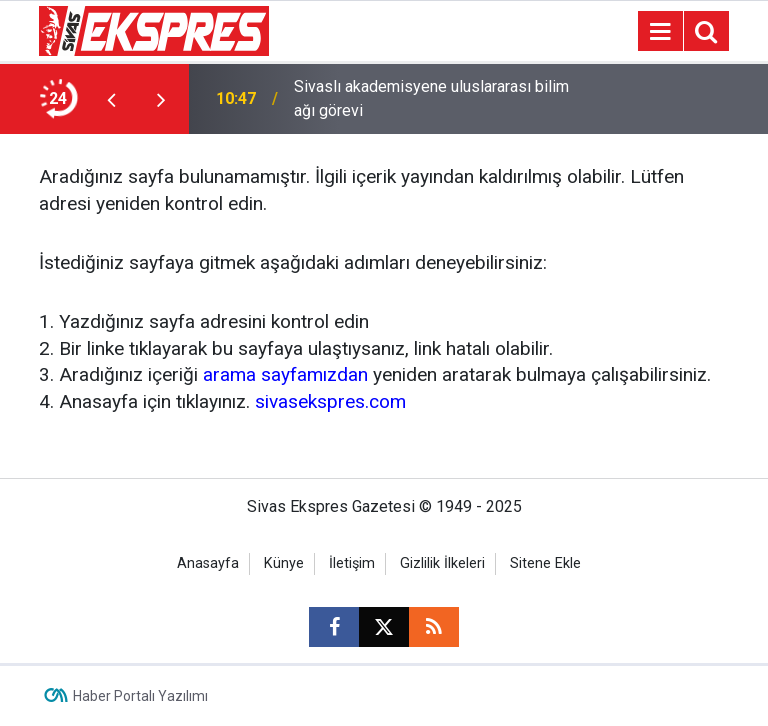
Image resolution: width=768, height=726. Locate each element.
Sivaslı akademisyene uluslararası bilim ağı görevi (431, 98)
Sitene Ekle (545, 563)
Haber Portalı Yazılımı (140, 696)
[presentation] (111, 99)
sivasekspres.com (330, 401)
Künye (284, 563)
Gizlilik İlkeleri (442, 563)
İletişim (352, 563)
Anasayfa (208, 563)
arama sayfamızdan (285, 374)
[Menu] (660, 32)
